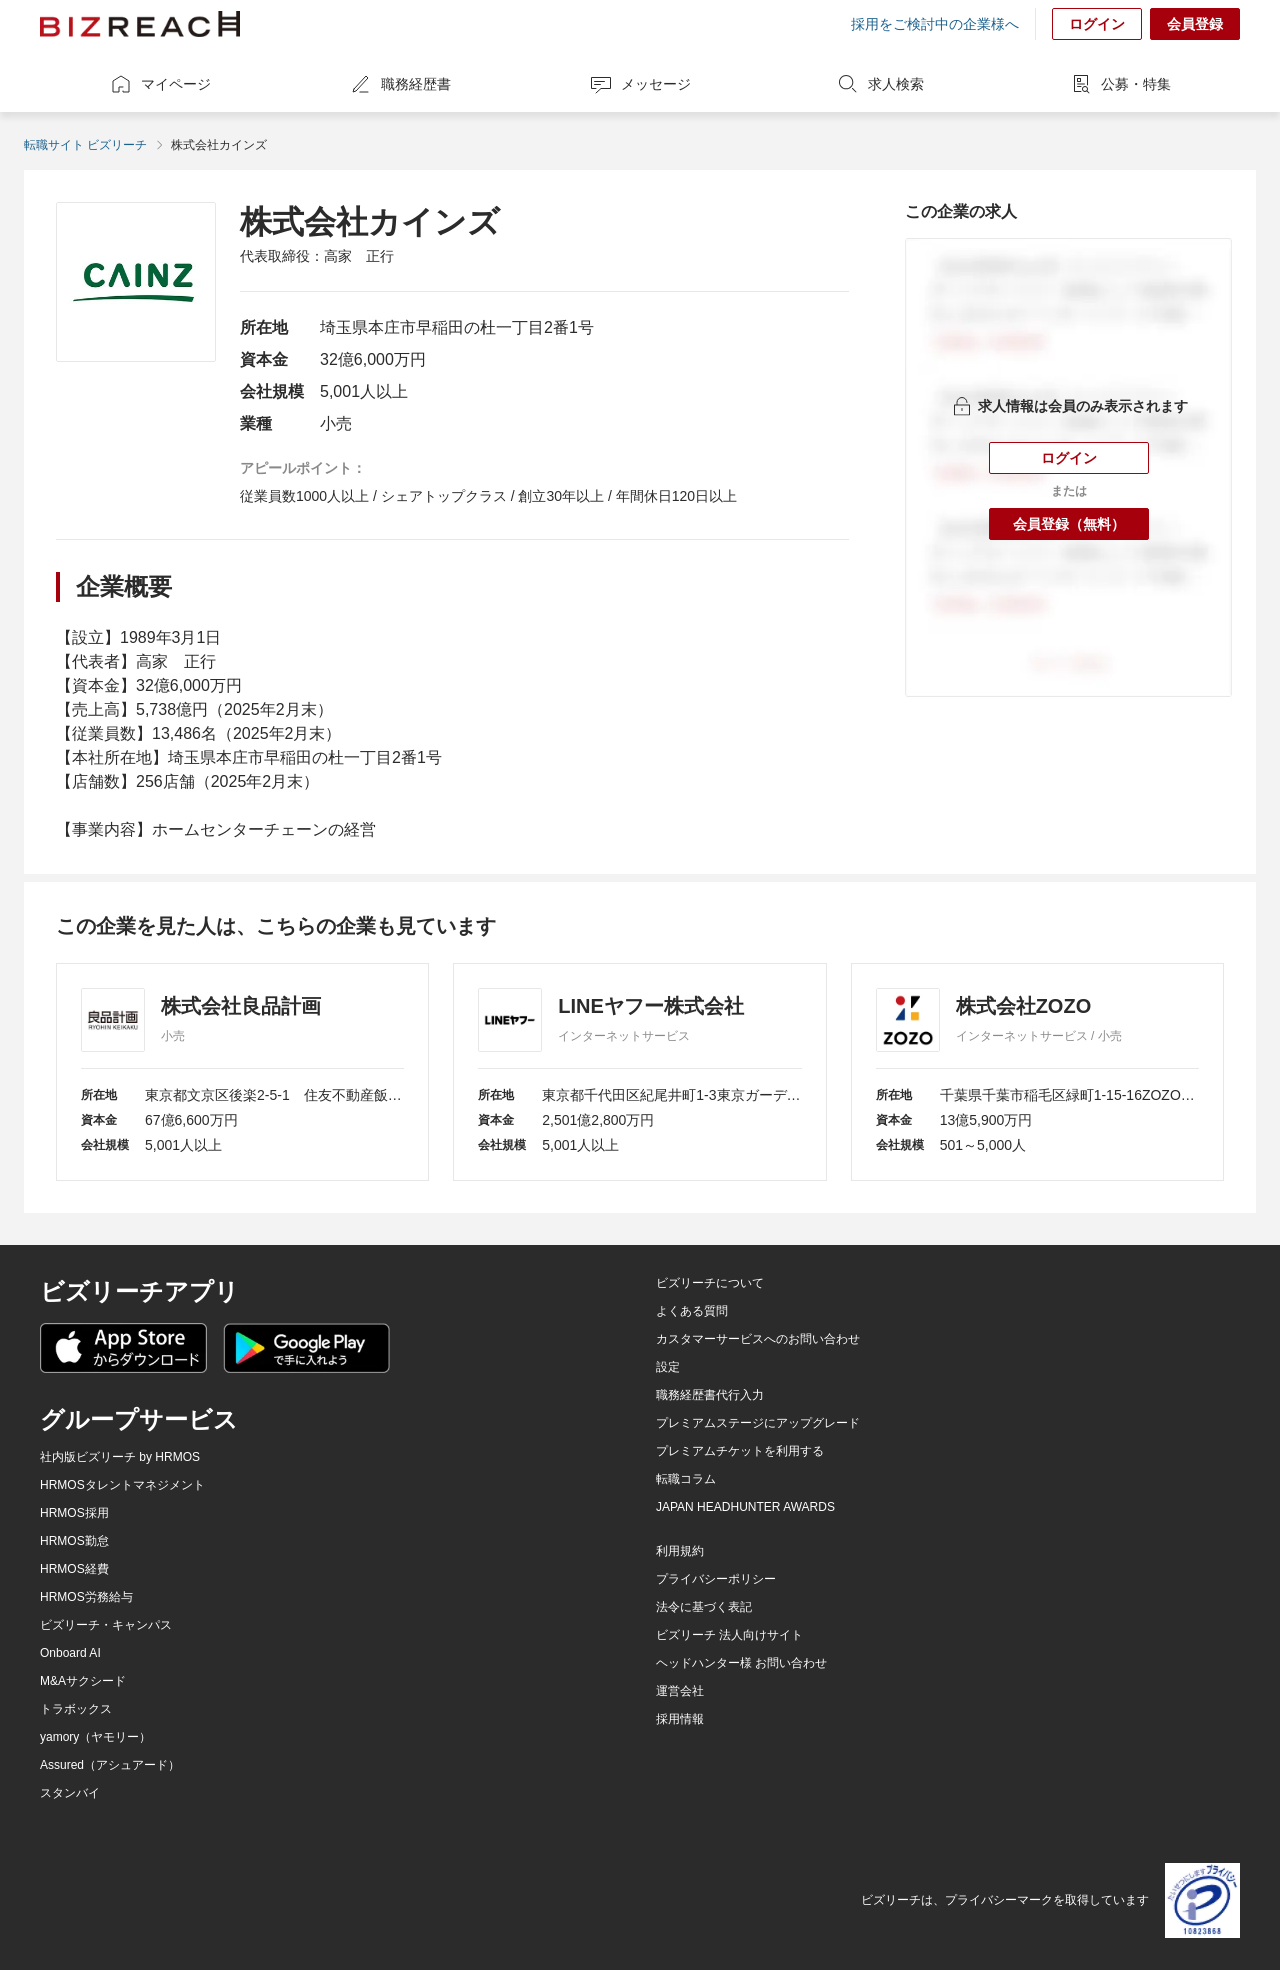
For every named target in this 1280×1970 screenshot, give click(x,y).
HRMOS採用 (74, 1513)
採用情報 (680, 1719)
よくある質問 (692, 1311)
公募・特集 (1120, 84)
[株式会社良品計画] (242, 1072)
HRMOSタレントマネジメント (122, 1485)
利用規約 (680, 1551)
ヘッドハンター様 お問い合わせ (741, 1663)
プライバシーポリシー (716, 1579)
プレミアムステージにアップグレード (758, 1423)
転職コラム (686, 1479)
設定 (668, 1367)
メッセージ (640, 84)
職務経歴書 (400, 84)
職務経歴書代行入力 (710, 1395)
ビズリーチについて (710, 1283)
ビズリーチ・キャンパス (106, 1625)
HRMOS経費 (74, 1569)
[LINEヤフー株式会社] (639, 1072)
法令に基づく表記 (704, 1607)
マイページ (160, 84)
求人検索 (880, 84)
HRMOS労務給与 (86, 1597)
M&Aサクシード (83, 1681)
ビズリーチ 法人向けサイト (729, 1635)
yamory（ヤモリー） (95, 1737)
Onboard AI (70, 1653)
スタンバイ (70, 1793)
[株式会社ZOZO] (1037, 1072)
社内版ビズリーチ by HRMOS (120, 1457)
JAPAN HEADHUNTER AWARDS (745, 1507)
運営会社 (680, 1691)
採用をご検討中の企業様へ (935, 24)
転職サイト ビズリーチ (85, 145)
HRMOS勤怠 (74, 1541)
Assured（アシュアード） (110, 1765)
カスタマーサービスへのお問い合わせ (758, 1339)
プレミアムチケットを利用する (740, 1451)
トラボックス (76, 1709)
